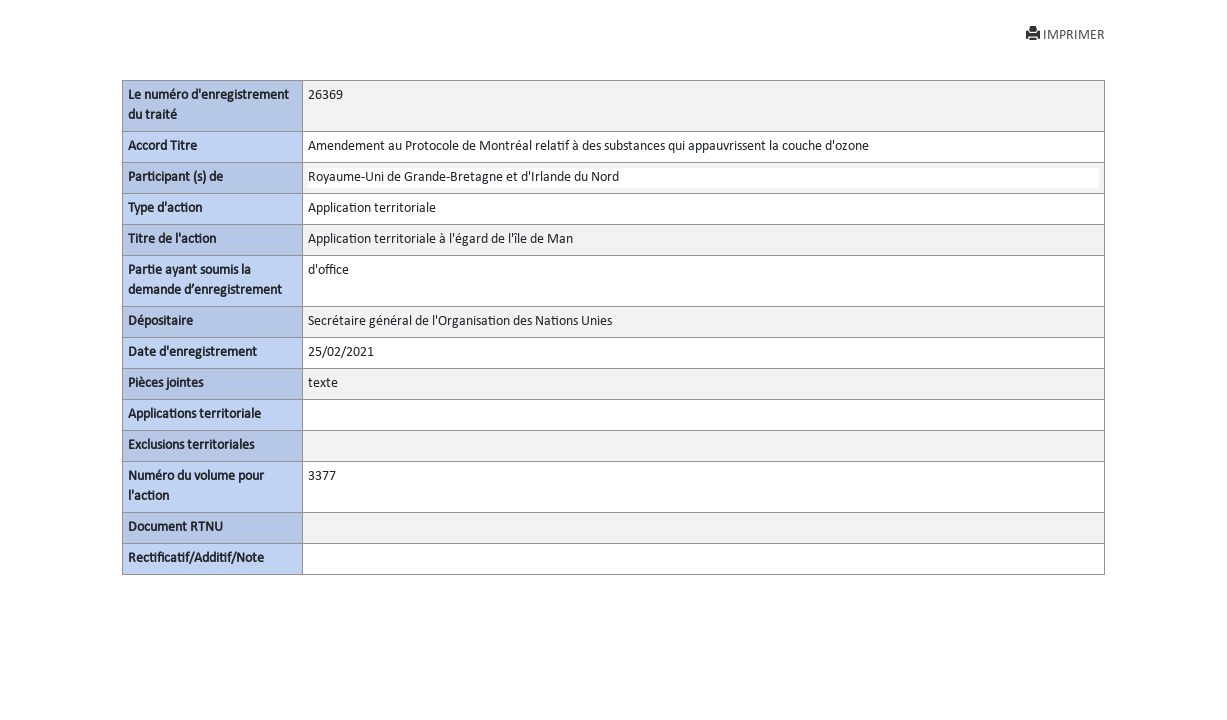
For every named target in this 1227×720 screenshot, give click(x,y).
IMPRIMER (1065, 34)
